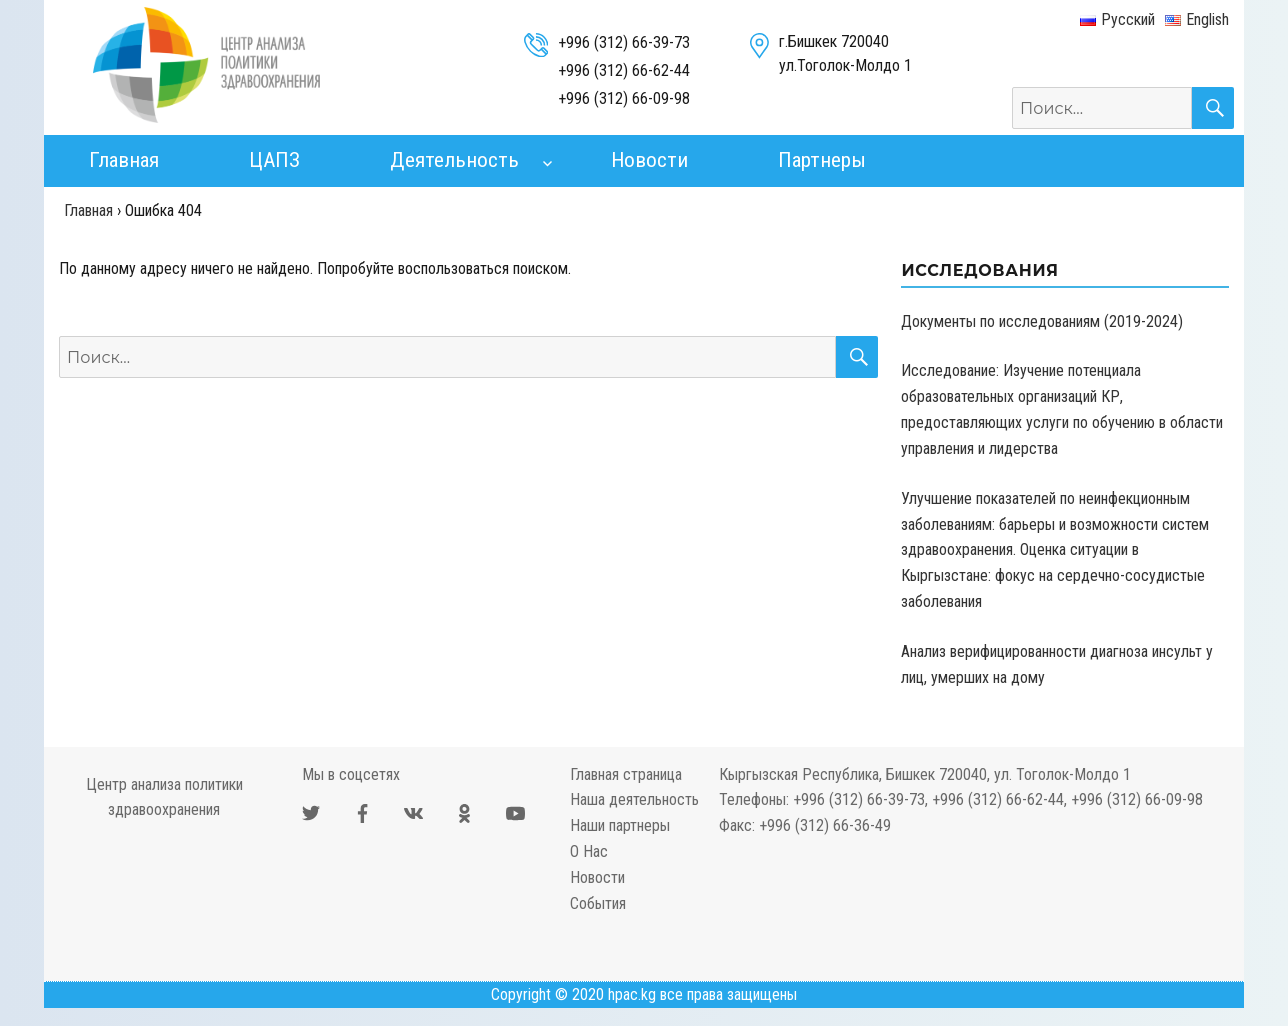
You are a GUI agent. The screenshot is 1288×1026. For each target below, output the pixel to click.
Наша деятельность (634, 799)
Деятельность (454, 160)
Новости (649, 160)
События (598, 903)
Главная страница (626, 774)
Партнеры (822, 160)
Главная (124, 160)
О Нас (589, 851)
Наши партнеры (620, 825)
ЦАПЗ (274, 160)
